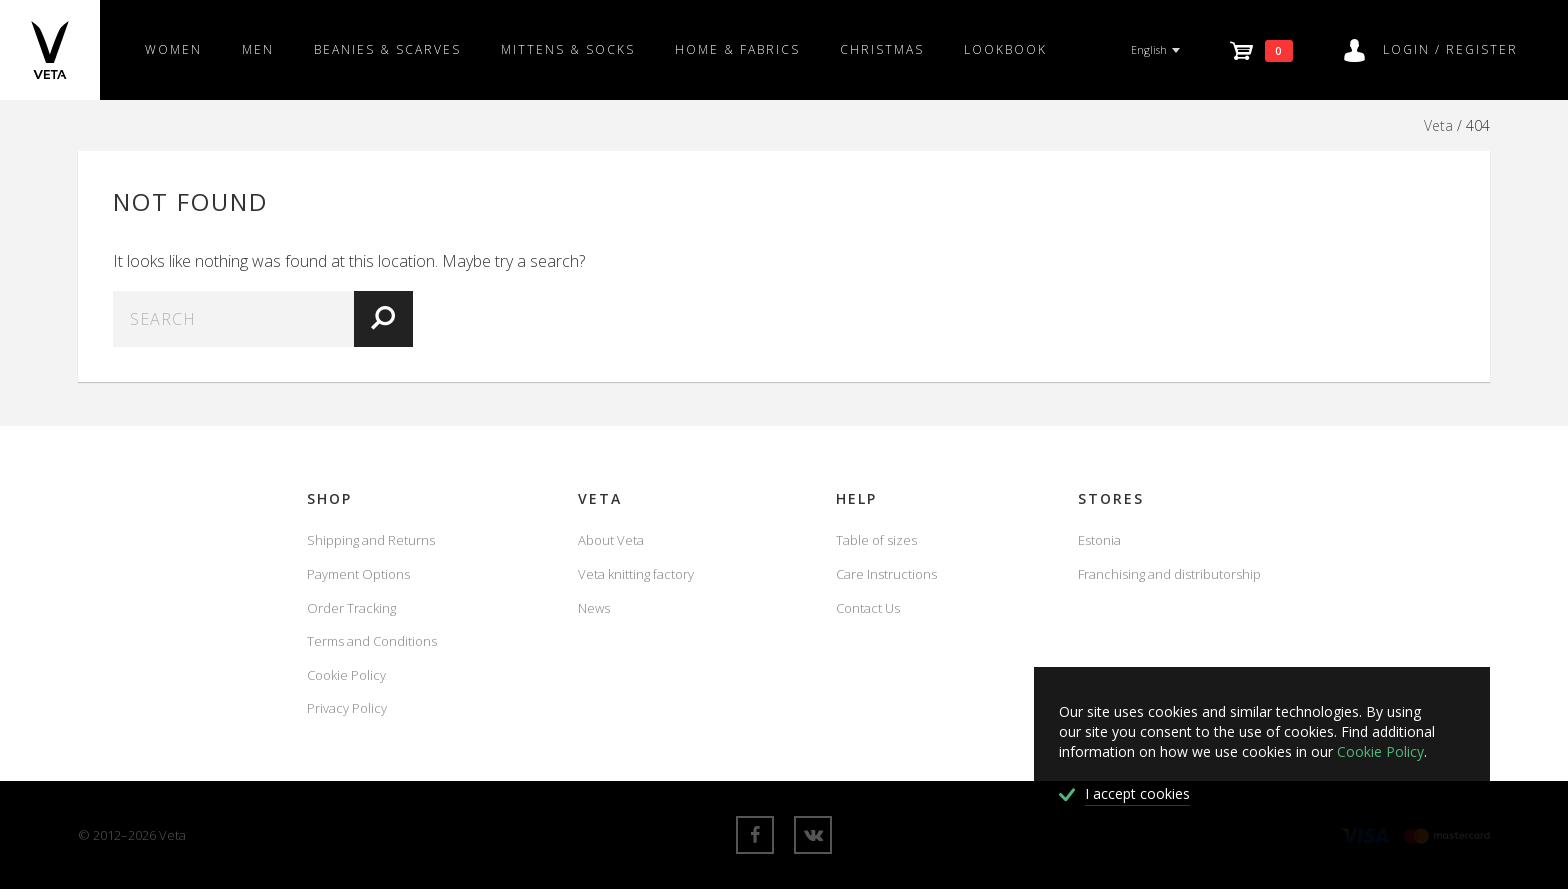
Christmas (882, 49)
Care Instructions (886, 574)
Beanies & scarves (387, 49)
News (594, 608)
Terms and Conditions (372, 641)
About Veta (611, 540)
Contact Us (868, 608)
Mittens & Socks (568, 49)
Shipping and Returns (371, 540)
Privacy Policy (347, 708)
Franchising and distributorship (1169, 574)
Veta (1438, 125)
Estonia (1099, 540)
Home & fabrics (737, 49)
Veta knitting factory (636, 574)
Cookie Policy (346, 675)
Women (173, 49)
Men (258, 49)
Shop (329, 498)
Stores (1111, 498)
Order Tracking (351, 608)
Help (856, 498)
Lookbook (1005, 49)
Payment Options (358, 574)
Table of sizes (876, 540)
